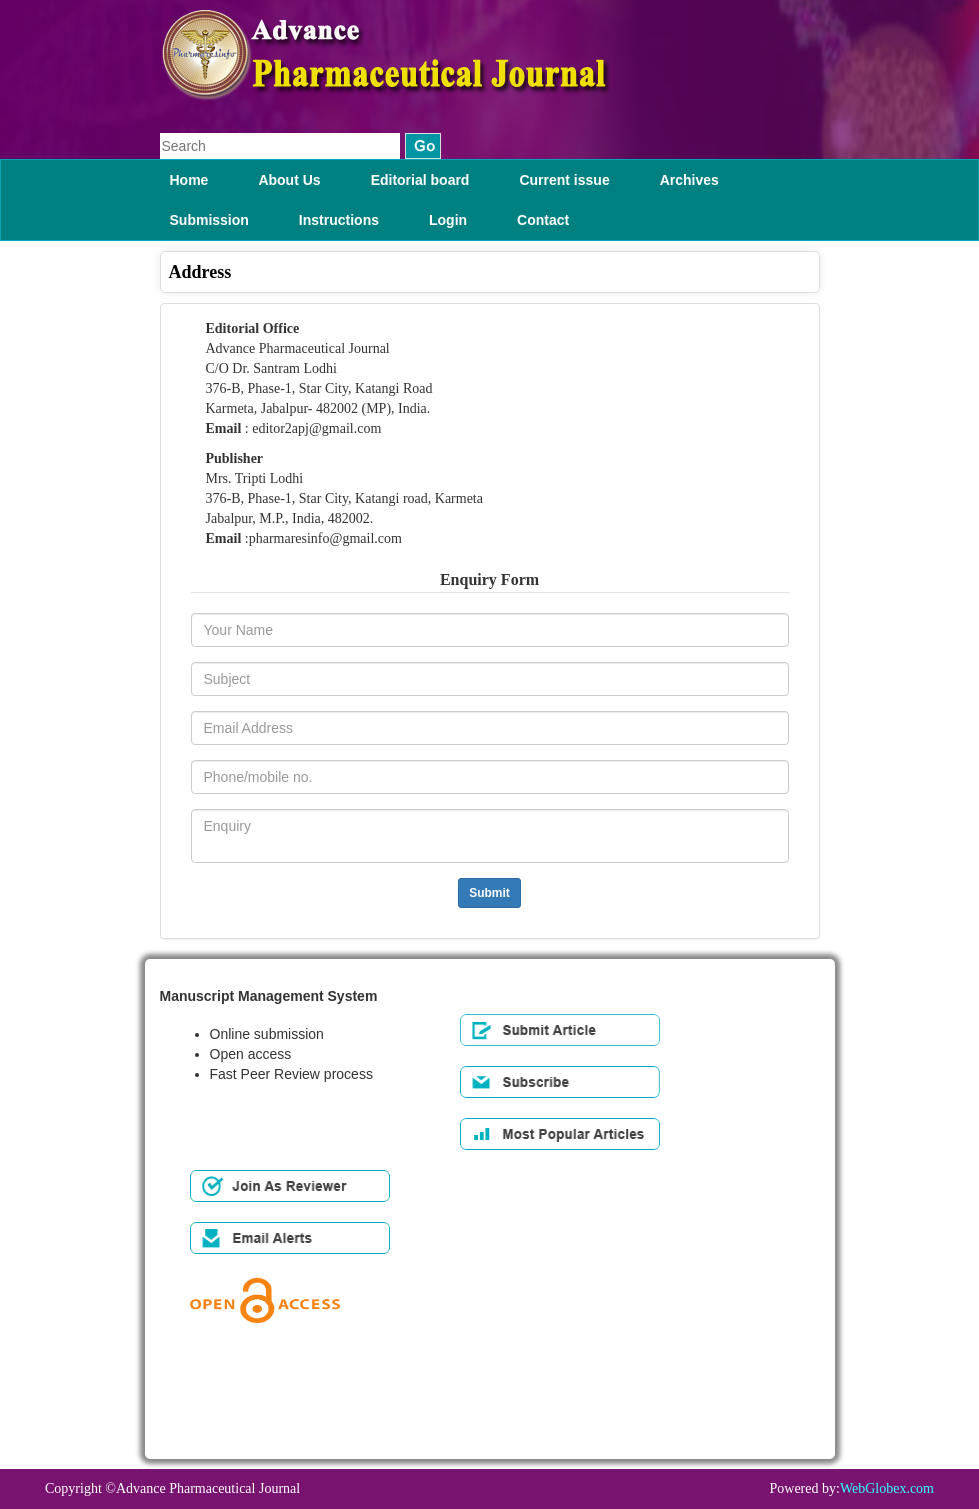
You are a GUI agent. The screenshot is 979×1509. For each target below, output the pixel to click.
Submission (209, 220)
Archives (689, 180)
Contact (543, 220)
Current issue (564, 180)
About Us (289, 180)
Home (189, 180)
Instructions (339, 220)
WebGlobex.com (887, 1488)
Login (448, 220)
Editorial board (420, 180)
